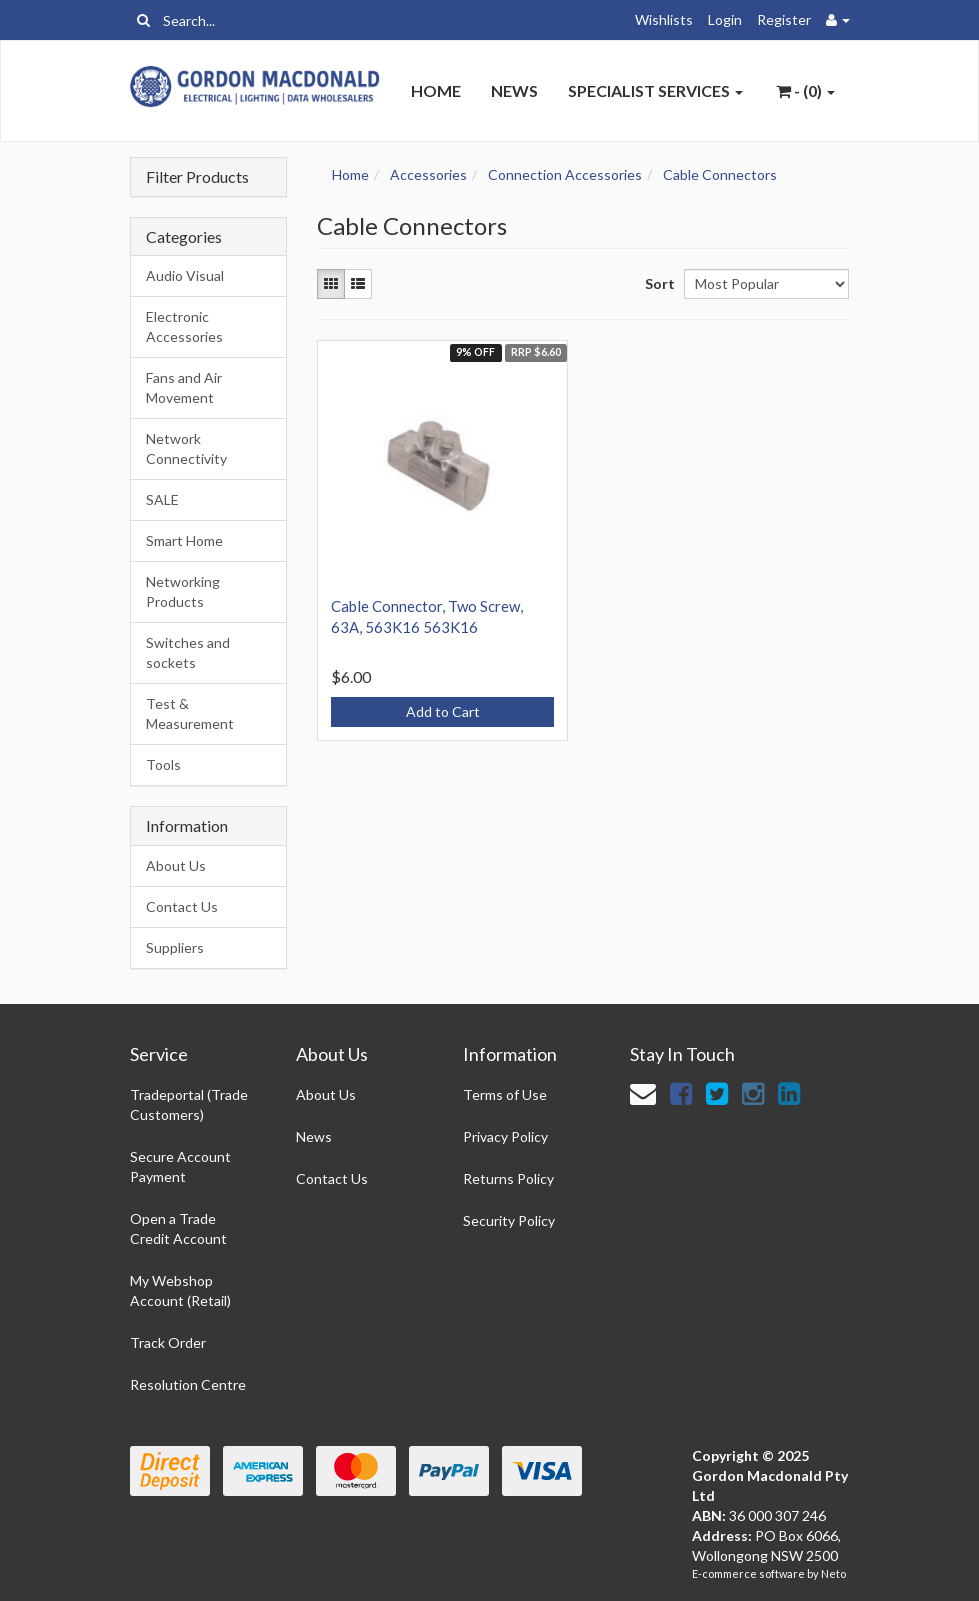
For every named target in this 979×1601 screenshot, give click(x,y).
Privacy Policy (505, 1136)
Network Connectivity (186, 448)
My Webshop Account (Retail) (180, 1290)
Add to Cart (443, 711)
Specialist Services (655, 90)
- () (805, 90)
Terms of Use (505, 1094)
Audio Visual (185, 275)
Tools (163, 764)
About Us (176, 865)
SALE (162, 499)
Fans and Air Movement (184, 387)
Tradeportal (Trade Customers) (189, 1104)
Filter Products (197, 177)
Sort (657, 283)
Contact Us (182, 906)
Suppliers (175, 947)
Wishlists (664, 19)
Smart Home (184, 540)
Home (436, 90)
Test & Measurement (190, 713)
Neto (833, 1573)
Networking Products (183, 591)
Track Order (168, 1342)
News (514, 90)
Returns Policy (508, 1178)
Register (784, 19)
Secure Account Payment (180, 1166)
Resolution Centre (188, 1384)
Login (725, 19)
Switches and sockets (188, 652)
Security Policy (509, 1220)
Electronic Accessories (184, 326)
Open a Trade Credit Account (178, 1228)
